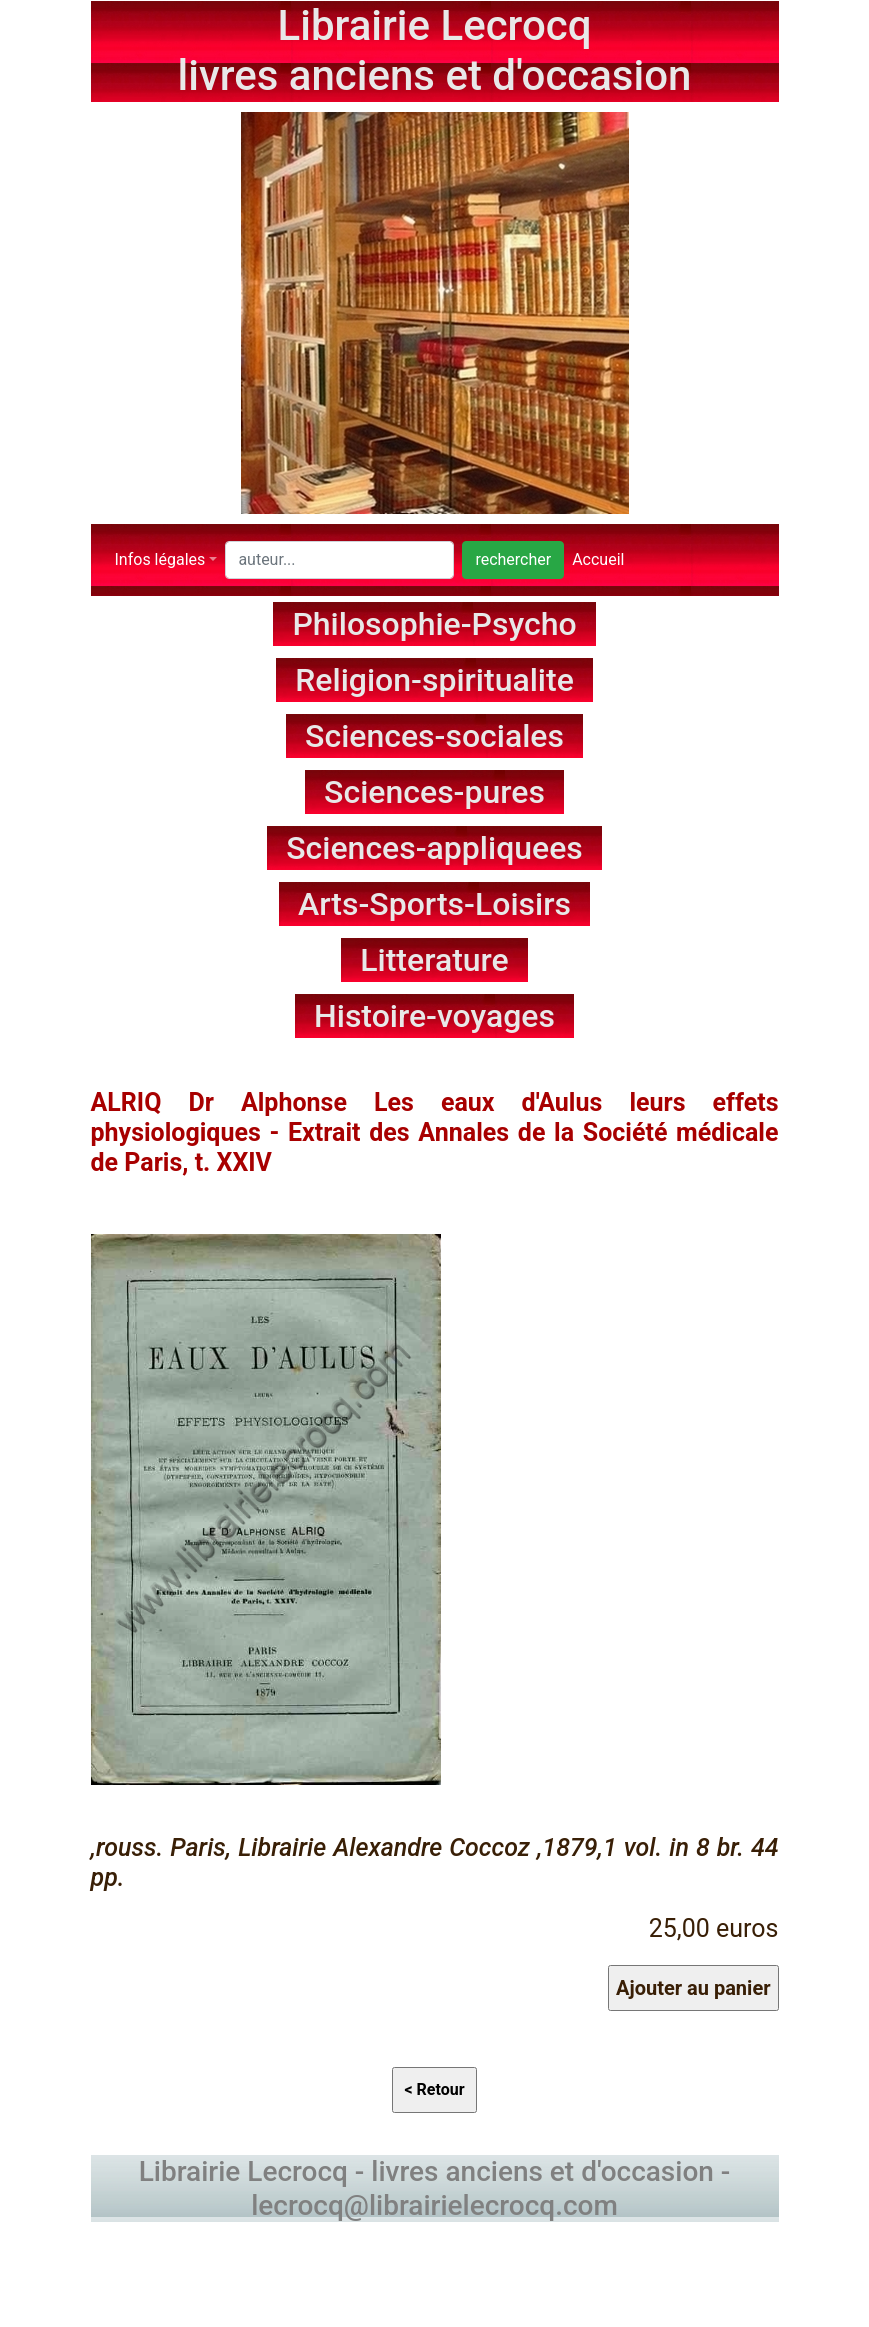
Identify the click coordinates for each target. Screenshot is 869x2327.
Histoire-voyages (434, 1016)
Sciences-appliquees (434, 848)
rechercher (513, 559)
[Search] (339, 560)
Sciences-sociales (434, 736)
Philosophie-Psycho (434, 624)
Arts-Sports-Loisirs (434, 904)
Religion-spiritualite (434, 680)
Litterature (434, 960)
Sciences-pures (434, 792)
